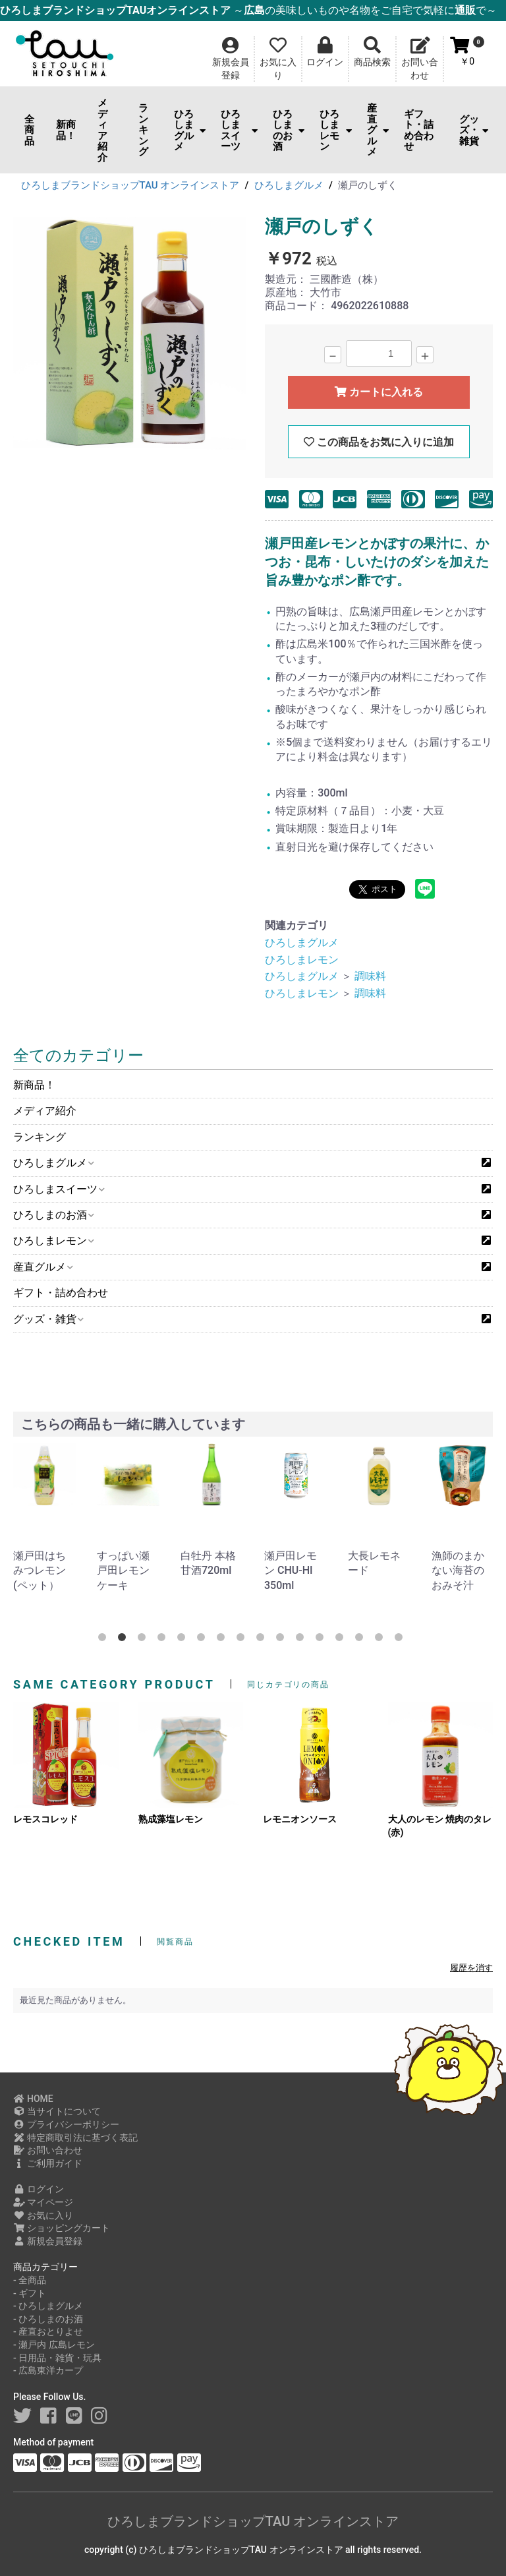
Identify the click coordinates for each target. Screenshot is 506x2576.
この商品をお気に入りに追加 (379, 442)
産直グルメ (378, 130)
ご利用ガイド (47, 2163)
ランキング (143, 130)
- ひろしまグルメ (48, 2305)
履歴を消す (471, 1968)
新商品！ (66, 130)
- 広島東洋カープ (48, 2370)
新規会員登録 (47, 2241)
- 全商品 (29, 2280)
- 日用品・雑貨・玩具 (57, 2357)
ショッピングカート (61, 2228)
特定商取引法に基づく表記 (75, 2137)
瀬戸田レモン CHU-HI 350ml (290, 1570)
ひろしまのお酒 (288, 130)
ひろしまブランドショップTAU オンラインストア (253, 2521)
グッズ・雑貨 (473, 130)
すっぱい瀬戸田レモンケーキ (123, 1570)
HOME (33, 2098)
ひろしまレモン (335, 130)
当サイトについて (57, 2111)
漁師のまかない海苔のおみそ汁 (458, 1570)
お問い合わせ (47, 2150)
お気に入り (43, 2215)
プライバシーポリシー (66, 2124)
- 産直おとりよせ (48, 2331)
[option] (129, 335)
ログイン (38, 2189)
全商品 (29, 130)
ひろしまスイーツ (239, 130)
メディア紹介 (102, 130)
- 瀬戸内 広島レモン (54, 2344)
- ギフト (29, 2293)
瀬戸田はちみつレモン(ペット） (39, 1570)
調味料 (370, 976)
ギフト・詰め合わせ (419, 130)
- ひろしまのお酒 (48, 2319)
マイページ (43, 2202)
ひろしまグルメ (190, 130)
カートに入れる (379, 392)
